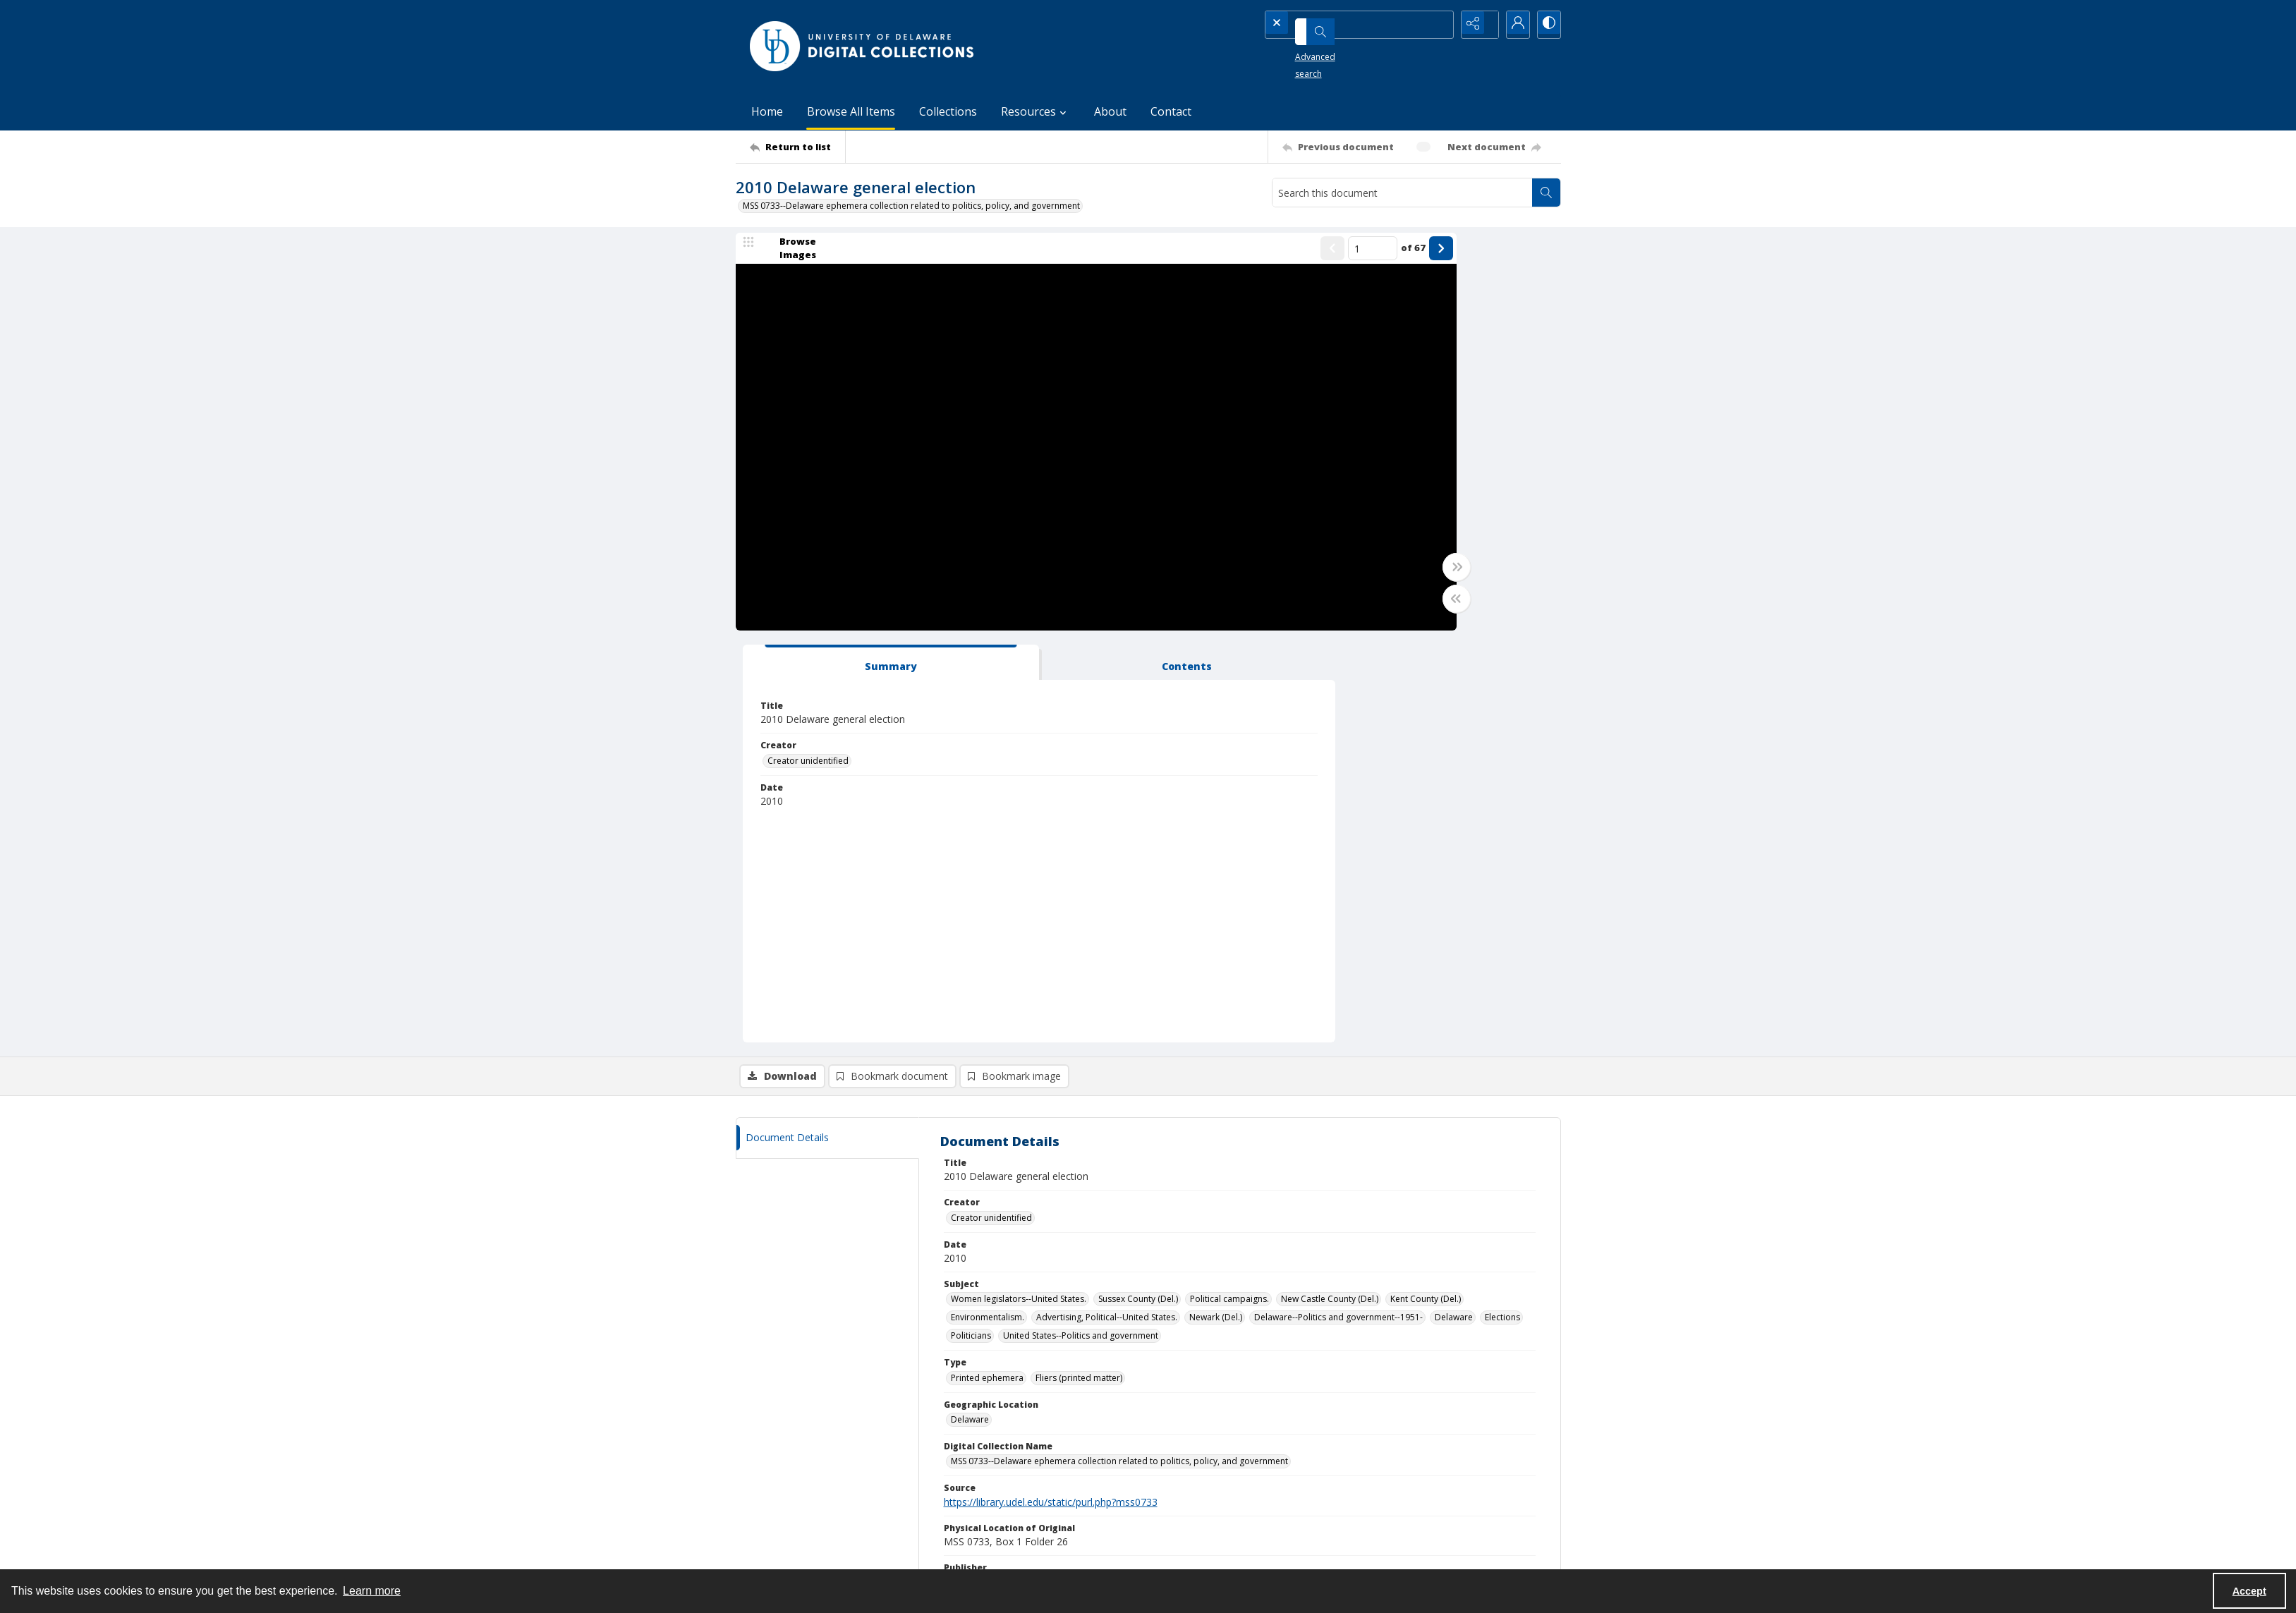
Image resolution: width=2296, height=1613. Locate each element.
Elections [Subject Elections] (1502, 914)
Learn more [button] (372, 1591)
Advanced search (1311, 50)
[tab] (1360, 259)
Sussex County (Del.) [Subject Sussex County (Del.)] (1138, 896)
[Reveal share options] (1476, 24)
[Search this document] (1402, 192)
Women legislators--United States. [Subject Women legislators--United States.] (1018, 896)
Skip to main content (73, 10)
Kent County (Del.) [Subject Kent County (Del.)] (1425, 896)
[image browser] (789, 256)
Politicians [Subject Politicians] (971, 933)
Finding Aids (1186, 1520)
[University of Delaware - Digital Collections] (863, 46)
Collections (948, 111)
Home (767, 111)
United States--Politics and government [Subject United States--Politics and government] (1080, 933)
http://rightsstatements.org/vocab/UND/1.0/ (1167, 1217)
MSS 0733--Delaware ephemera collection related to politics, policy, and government (911, 206)
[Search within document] (1546, 192)
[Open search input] (1441, 24)
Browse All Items (851, 111)
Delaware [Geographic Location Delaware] (970, 1016)
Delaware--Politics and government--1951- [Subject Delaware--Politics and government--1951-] (1338, 914)
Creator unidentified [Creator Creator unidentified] (1358, 357)
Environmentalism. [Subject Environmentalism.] (987, 914)
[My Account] (1511, 24)
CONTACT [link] (976, 1438)
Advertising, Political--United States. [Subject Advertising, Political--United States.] (1106, 914)
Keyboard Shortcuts (74, 10)
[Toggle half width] (1286, 607)
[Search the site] (1338, 24)
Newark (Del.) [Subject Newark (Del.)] (1215, 914)
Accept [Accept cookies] (2249, 1591)
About (1110, 111)
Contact (1170, 111)
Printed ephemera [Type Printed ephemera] (987, 974)
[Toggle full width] (1286, 575)
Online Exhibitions (1198, 1503)
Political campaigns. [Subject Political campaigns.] (1229, 896)
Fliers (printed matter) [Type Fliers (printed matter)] (1078, 974)
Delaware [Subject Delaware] (1454, 914)
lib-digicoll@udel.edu (998, 1520)
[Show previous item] (1162, 257)
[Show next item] (1270, 257)
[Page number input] (1202, 257)
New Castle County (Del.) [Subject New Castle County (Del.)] (1329, 896)
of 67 (1242, 256)
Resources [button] (1035, 111)
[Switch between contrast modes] (1546, 24)
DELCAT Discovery (1198, 1486)
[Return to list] (797, 146)
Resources (1389, 1520)
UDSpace (1180, 1469)
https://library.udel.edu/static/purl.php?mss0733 (1051, 1098)
